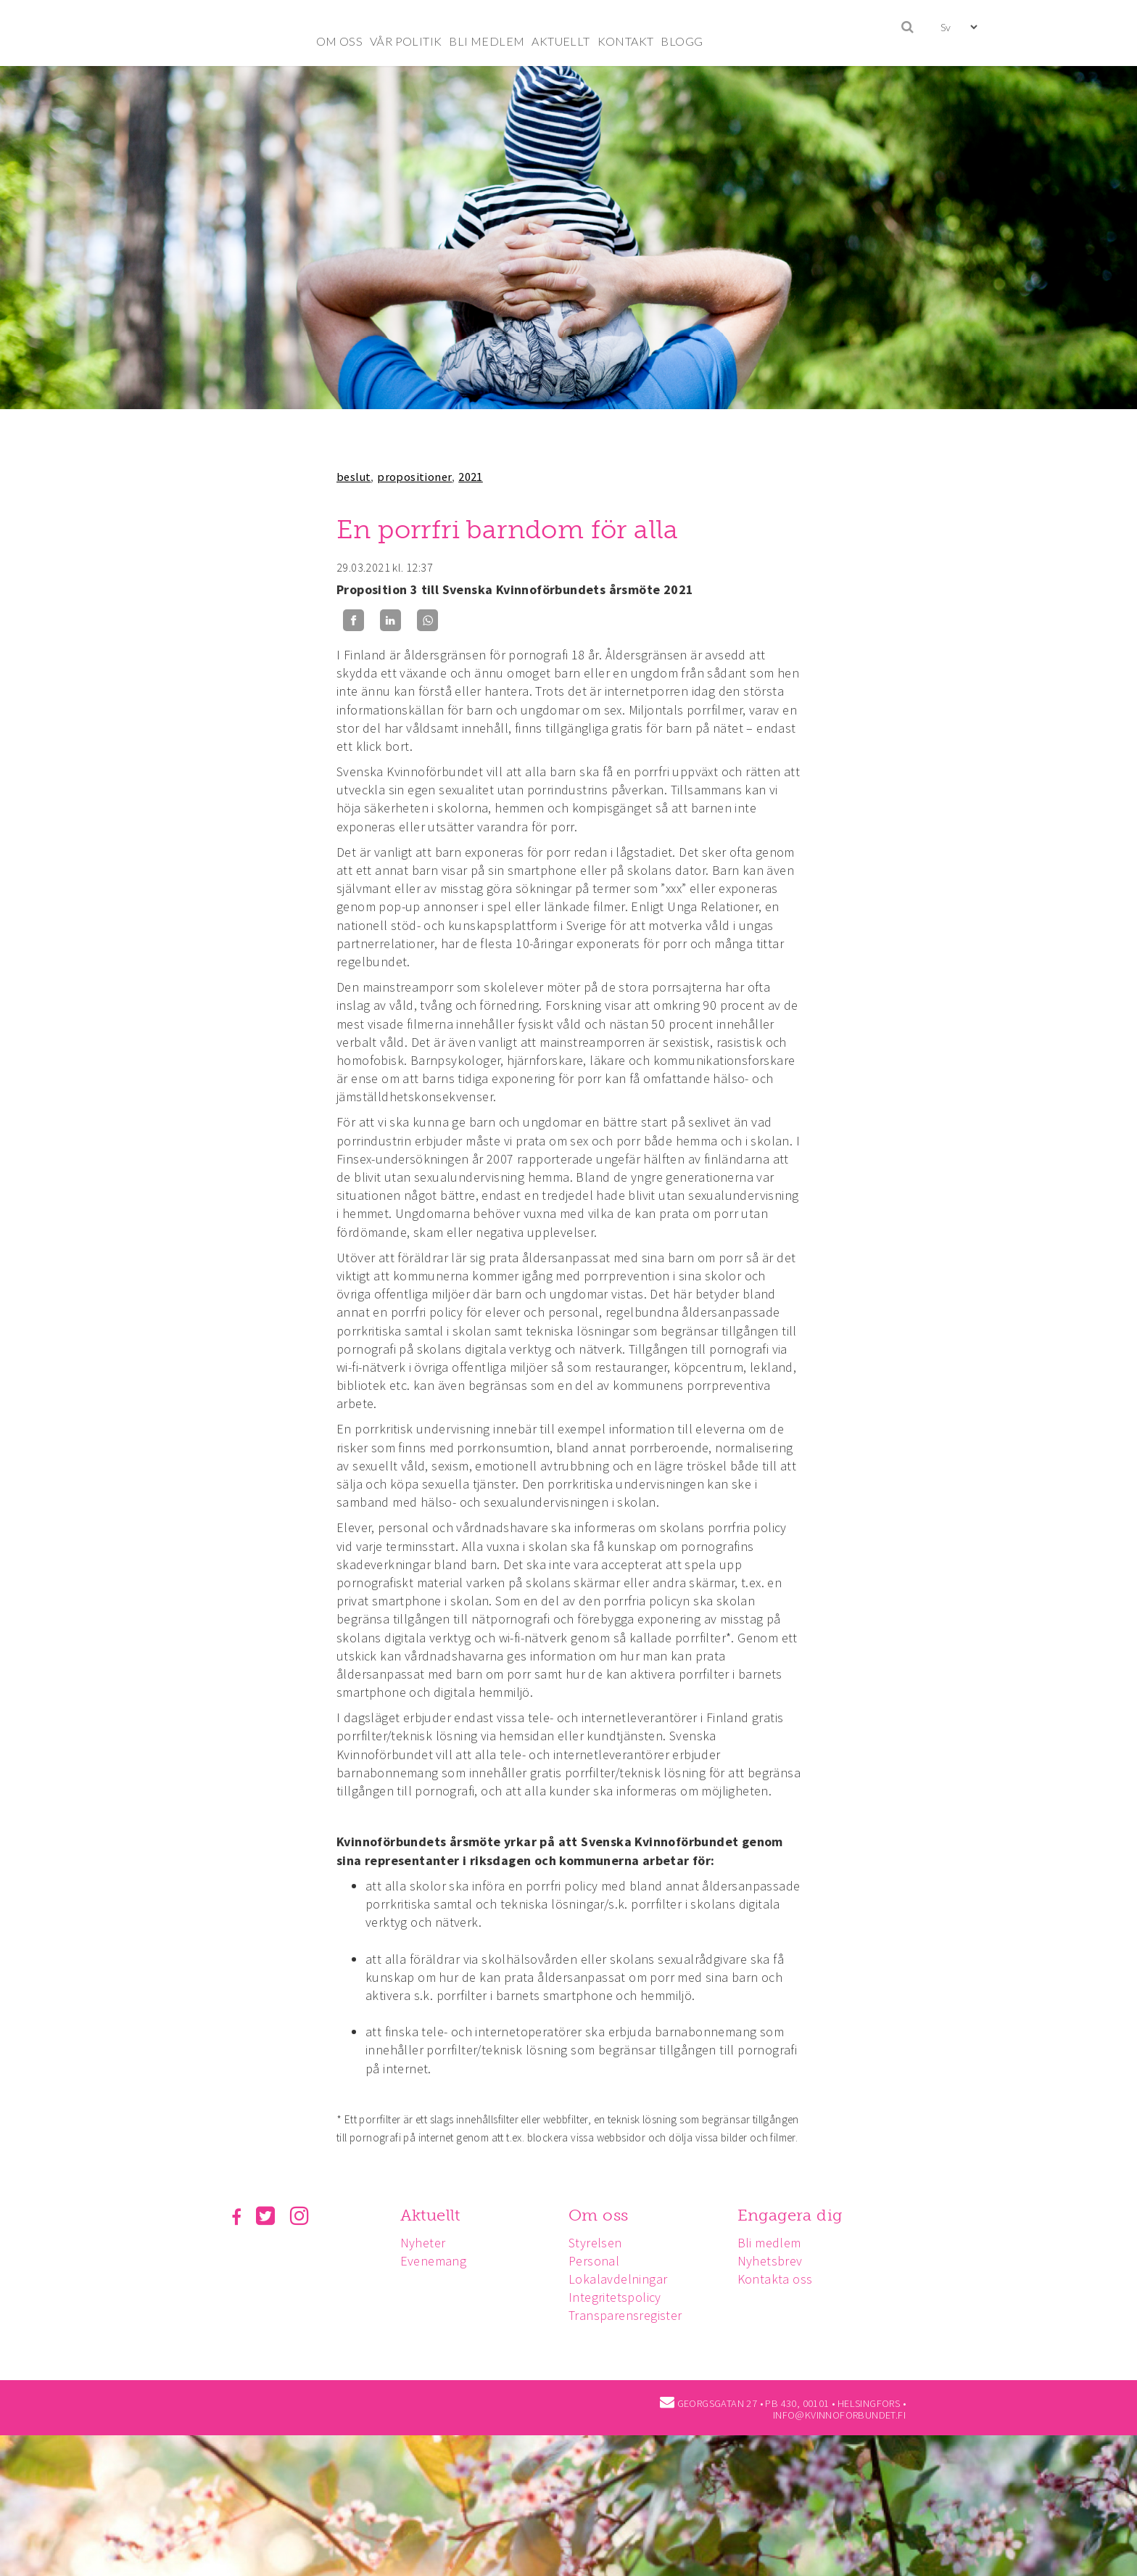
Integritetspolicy (619, 2297)
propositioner (414, 476)
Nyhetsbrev (776, 2260)
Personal (598, 2260)
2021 (470, 476)
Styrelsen (600, 2242)
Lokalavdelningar (622, 2279)
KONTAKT (626, 41)
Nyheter (425, 2242)
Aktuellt (432, 2215)
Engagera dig (796, 2215)
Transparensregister (630, 2315)
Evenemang (435, 2260)
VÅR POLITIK (406, 41)
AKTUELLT (561, 41)
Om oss (602, 2215)
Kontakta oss (781, 2279)
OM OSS (339, 41)
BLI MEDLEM (486, 41)
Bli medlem (776, 2242)
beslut (353, 476)
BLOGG (682, 41)
